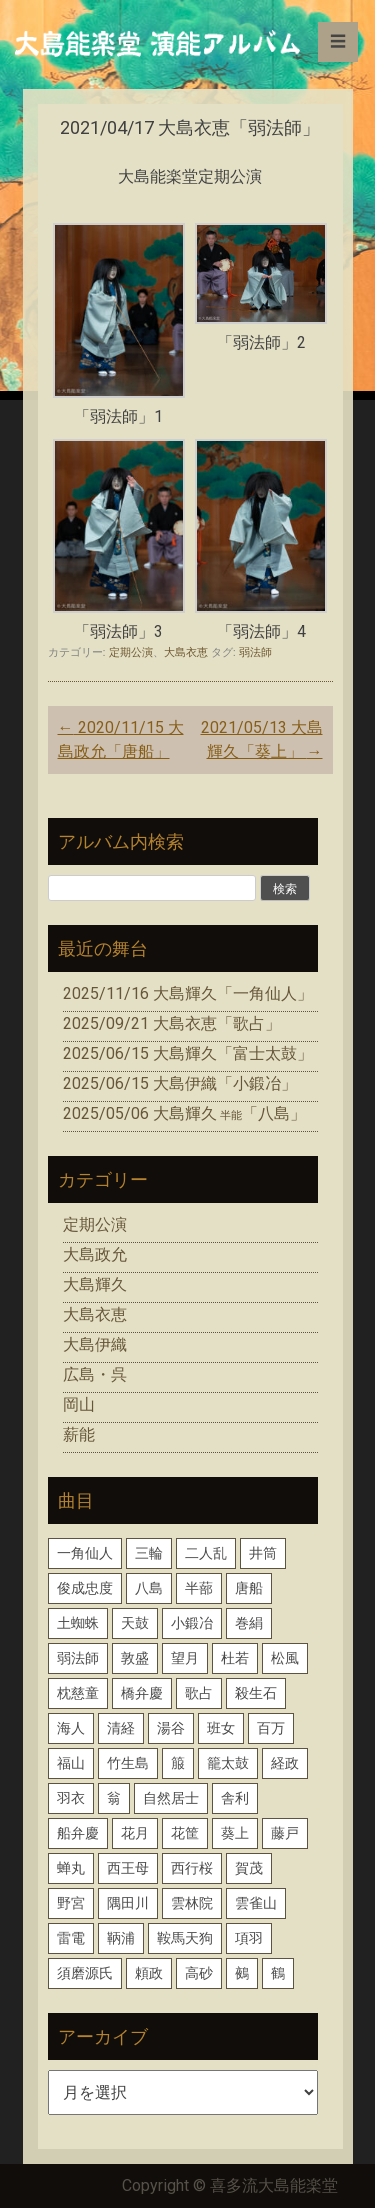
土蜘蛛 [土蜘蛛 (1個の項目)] (78, 1623)
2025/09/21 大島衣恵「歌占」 (172, 1023)
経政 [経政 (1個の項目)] (285, 1763)
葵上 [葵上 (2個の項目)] (235, 1833)
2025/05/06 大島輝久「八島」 (184, 1113)
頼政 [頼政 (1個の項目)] (149, 1973)
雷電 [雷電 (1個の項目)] (71, 1938)
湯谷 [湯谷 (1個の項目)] (171, 1728)
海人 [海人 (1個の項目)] (71, 1728)
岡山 (79, 1404)
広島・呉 (95, 1374)
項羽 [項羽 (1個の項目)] (249, 1938)
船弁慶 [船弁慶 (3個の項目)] (78, 1833)
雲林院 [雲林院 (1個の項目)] (192, 1903)
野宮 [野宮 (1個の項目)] (71, 1903)
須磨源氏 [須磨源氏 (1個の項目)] (85, 1973)
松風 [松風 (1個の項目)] (285, 1658)
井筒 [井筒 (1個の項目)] (263, 1553)
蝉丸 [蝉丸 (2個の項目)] (71, 1868)
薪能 (79, 1434)
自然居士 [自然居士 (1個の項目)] (171, 1798)
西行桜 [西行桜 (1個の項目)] (192, 1868)
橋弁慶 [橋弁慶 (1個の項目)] (142, 1693)
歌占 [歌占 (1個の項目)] (199, 1693)
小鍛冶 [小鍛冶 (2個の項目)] (192, 1623)
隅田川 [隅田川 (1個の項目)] (128, 1903)
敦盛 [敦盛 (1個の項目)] (135, 1658)
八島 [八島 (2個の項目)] (149, 1588)
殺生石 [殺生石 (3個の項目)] (256, 1693)
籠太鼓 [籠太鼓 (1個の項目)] (228, 1763)
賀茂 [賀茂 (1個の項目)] (249, 1868)
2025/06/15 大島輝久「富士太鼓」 (188, 1053)
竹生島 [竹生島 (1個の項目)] (128, 1763)
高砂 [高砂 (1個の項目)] (199, 1973)
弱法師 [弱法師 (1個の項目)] (78, 1658)
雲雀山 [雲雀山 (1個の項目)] (256, 1903)
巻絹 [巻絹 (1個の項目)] (249, 1623)
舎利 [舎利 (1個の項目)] (235, 1798)
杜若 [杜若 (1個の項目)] (235, 1658)
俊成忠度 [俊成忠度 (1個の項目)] (85, 1588)
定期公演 (131, 652)
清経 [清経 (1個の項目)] (121, 1728)
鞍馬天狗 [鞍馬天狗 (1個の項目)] (185, 1938)
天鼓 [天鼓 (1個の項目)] (135, 1623)
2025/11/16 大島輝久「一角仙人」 (188, 993)
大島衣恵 (186, 652)
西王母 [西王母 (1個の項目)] (128, 1868)
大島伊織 (95, 1344)
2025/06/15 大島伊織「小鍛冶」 (180, 1083)
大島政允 (95, 1254)
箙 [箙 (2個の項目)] (178, 1763)
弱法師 (255, 652)
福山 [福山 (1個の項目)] (71, 1763)
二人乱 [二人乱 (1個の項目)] (206, 1553)
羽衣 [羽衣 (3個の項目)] (71, 1798)
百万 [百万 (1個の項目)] (271, 1728)
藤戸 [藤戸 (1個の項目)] (285, 1833)
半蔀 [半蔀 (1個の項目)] (199, 1588)
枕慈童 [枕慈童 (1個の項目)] (78, 1693)
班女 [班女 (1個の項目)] (221, 1728)
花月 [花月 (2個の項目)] (135, 1833)
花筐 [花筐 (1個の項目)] (185, 1833)
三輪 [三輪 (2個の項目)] (149, 1553)
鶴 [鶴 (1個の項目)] (278, 1973)
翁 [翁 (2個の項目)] (114, 1798)
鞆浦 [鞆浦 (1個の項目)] (121, 1938)
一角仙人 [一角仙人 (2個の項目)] (85, 1553)
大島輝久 (95, 1284)
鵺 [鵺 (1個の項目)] (242, 1973)
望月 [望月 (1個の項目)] (185, 1658)
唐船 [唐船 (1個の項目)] (249, 1588)
